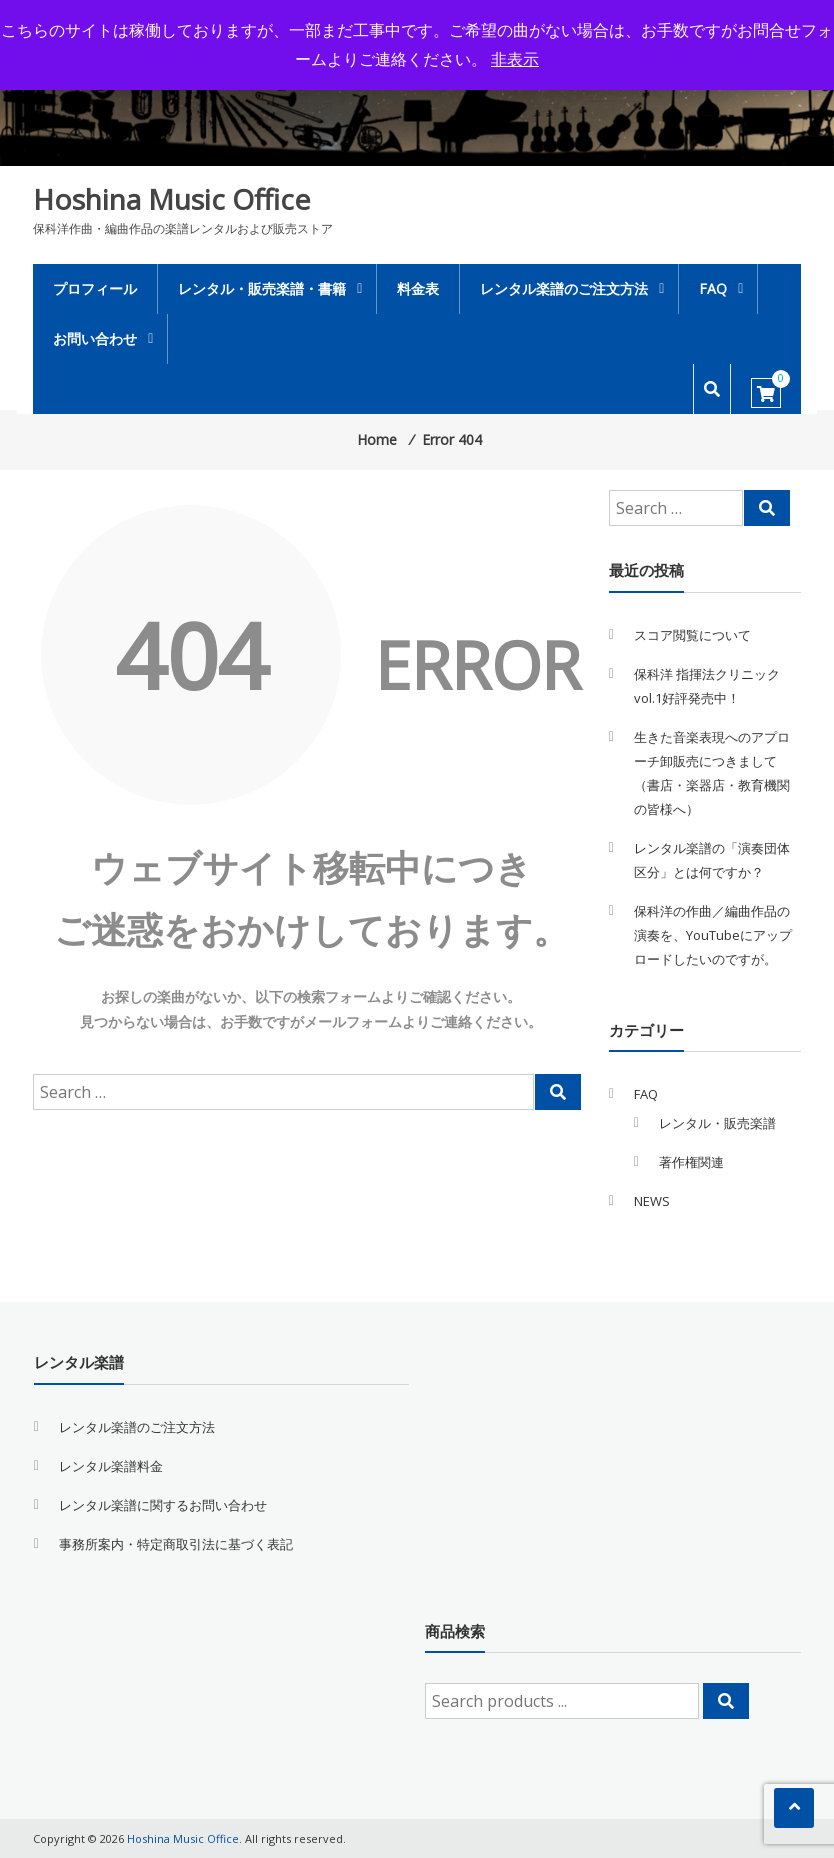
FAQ (713, 288)
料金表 (418, 288)
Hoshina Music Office (171, 199)
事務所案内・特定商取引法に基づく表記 (176, 1544)
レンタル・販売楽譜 (717, 1123)
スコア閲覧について (692, 635)
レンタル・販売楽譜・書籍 (262, 288)
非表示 (515, 59)
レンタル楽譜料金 (111, 1466)
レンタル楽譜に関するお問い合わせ (163, 1505)
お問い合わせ (95, 338)
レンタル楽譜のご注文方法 (564, 288)
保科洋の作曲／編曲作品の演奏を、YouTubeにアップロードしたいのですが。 (713, 935)
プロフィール (95, 288)
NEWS (652, 1201)
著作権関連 (691, 1162)
